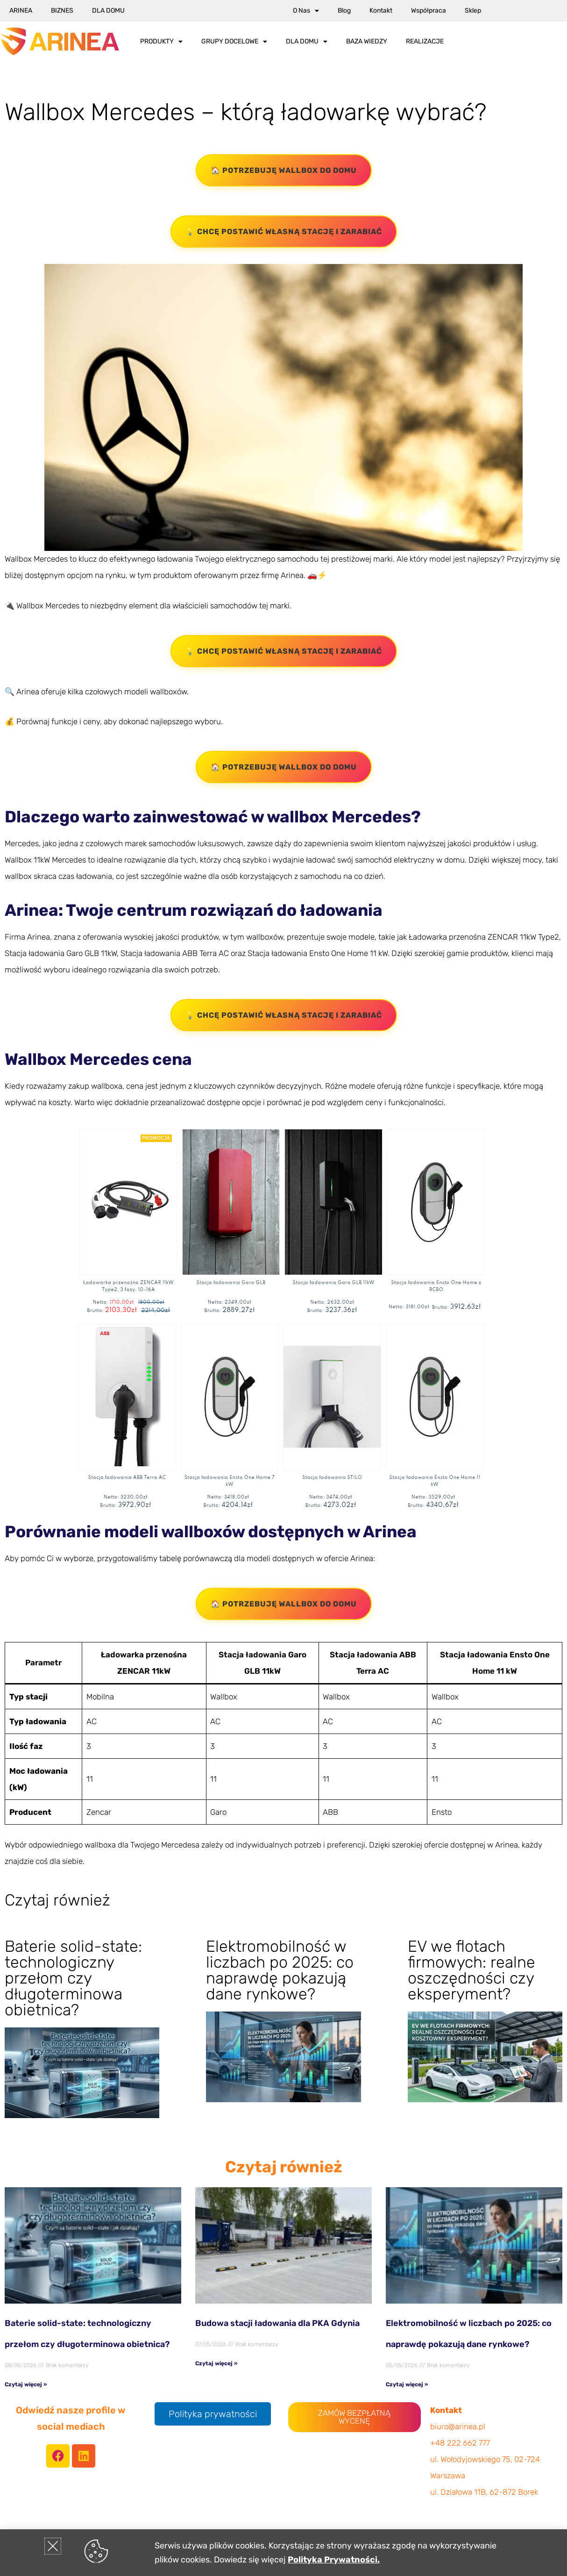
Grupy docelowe (234, 42)
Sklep (473, 10)
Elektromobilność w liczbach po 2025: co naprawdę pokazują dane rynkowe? (280, 1970)
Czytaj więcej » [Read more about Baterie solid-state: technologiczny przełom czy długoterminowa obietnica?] (26, 2384)
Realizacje (425, 41)
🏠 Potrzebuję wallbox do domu (284, 170)
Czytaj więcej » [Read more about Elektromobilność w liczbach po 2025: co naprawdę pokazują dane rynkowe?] (407, 2384)
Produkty (161, 42)
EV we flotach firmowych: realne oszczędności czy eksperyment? (471, 1970)
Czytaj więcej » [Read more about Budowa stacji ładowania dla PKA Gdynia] (216, 2363)
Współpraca (428, 10)
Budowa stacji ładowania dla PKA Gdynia (277, 2323)
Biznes (62, 10)
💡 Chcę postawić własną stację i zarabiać (283, 231)
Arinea (20, 10)
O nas (306, 11)
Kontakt (380, 10)
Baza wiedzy (366, 41)
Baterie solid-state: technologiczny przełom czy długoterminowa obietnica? (73, 1978)
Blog (344, 10)
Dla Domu (108, 10)
